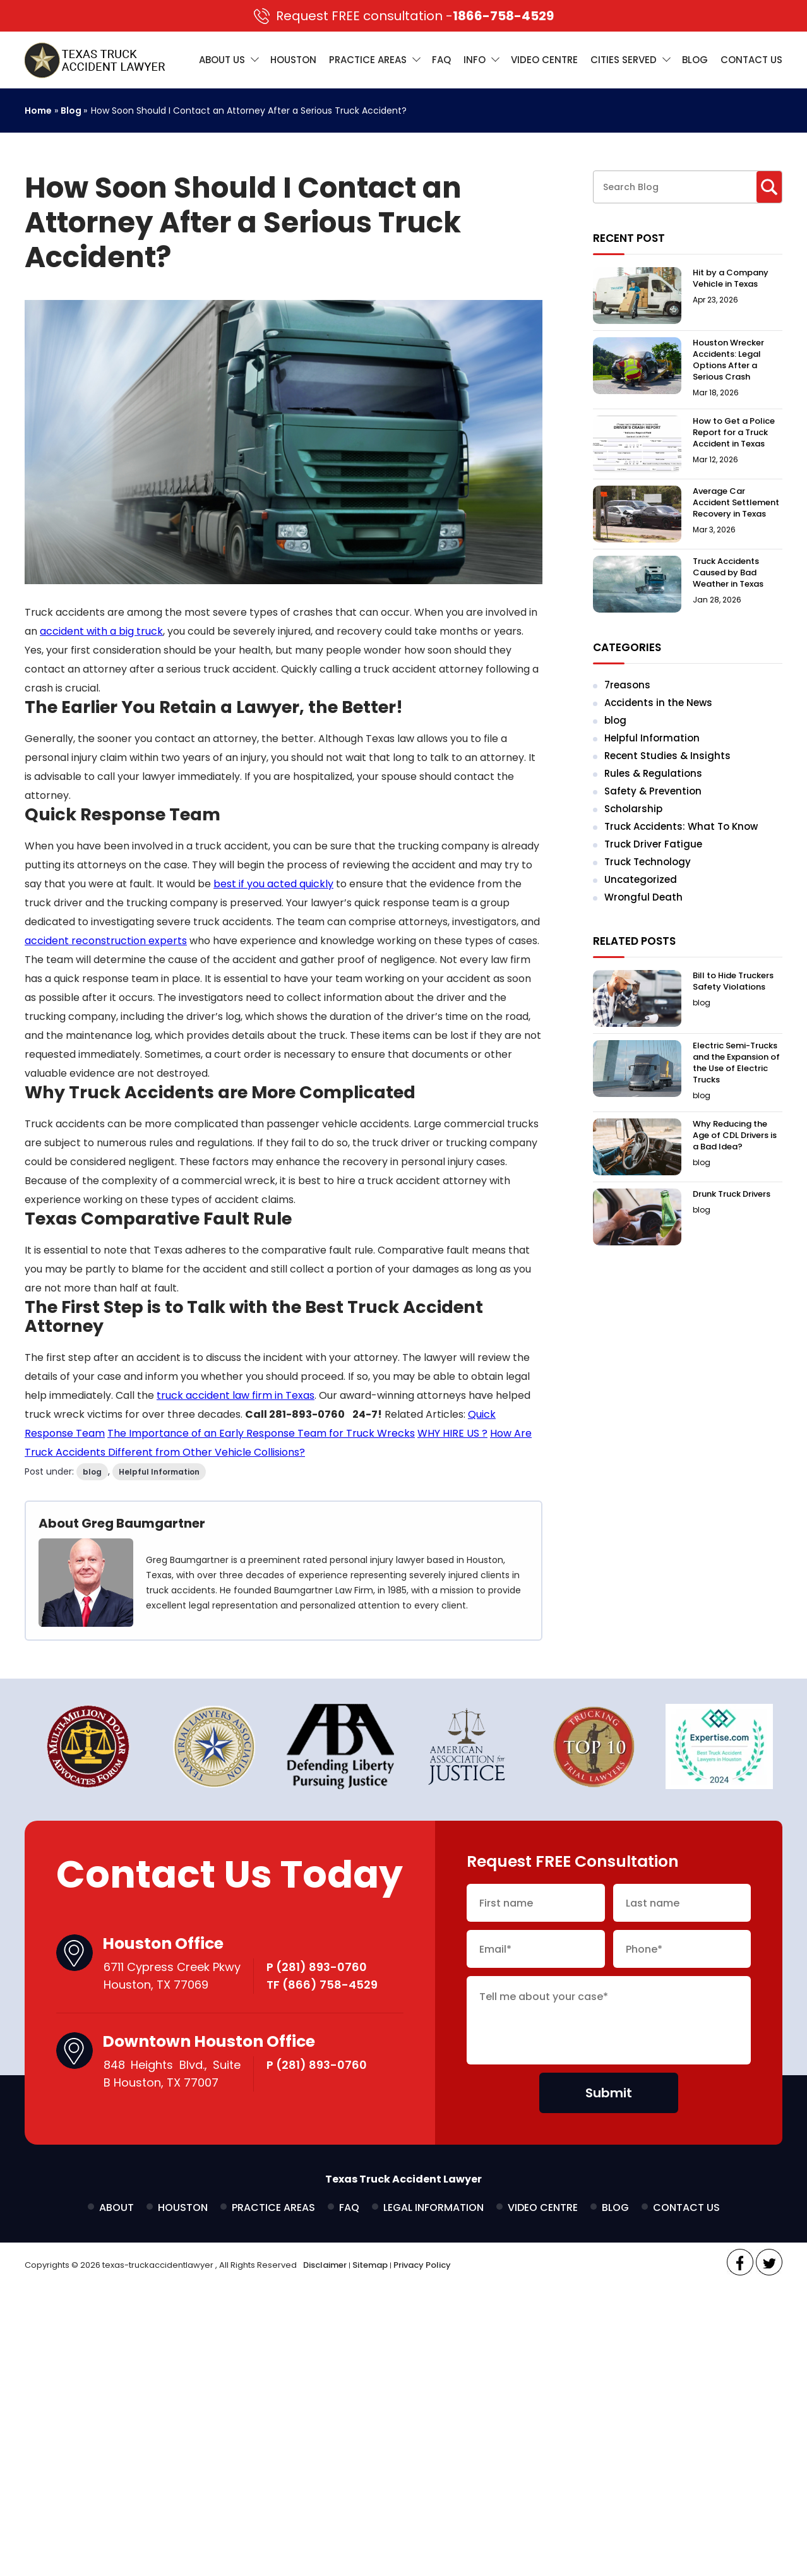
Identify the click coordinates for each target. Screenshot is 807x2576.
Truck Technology (647, 861)
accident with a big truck (101, 631)
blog (92, 1471)
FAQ (441, 59)
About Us (222, 59)
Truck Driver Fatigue (653, 844)
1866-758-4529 (404, 15)
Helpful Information (159, 1471)
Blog (695, 59)
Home (38, 110)
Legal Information (433, 2207)
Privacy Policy (422, 2265)
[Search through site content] (675, 187)
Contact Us (751, 59)
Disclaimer (325, 2265)
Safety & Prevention (653, 791)
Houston (293, 59)
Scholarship (633, 808)
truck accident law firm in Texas (235, 1395)
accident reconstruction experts (106, 940)
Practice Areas (368, 59)
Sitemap (370, 2265)
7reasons (627, 685)
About (116, 2207)
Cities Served (623, 59)
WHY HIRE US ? (452, 1433)
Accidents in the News (658, 702)
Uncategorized (640, 879)
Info (474, 59)
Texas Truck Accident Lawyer (403, 2179)
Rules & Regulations (653, 773)
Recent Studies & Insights (667, 755)
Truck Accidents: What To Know (681, 826)
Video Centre (544, 59)
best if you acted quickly (273, 884)
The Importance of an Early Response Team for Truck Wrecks (261, 1433)
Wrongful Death (643, 897)
